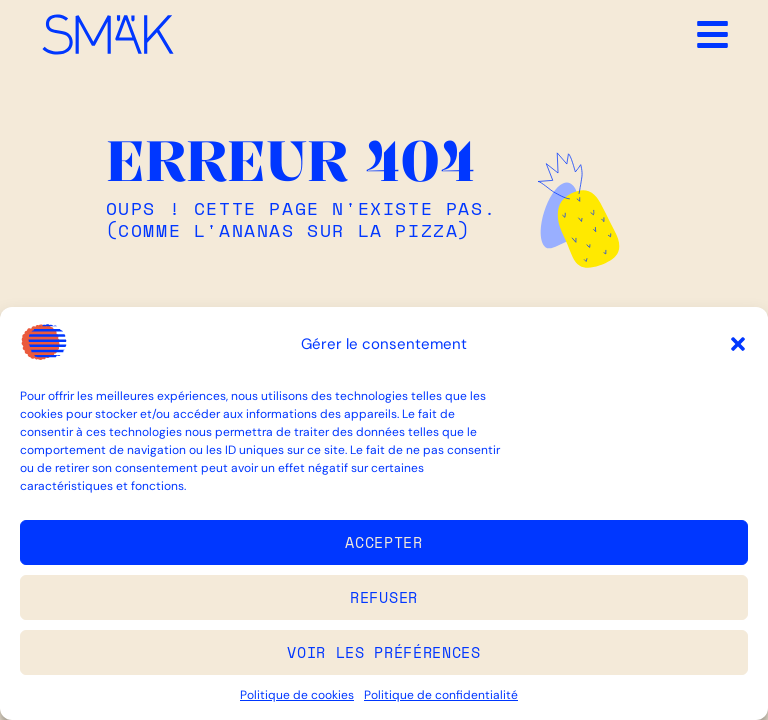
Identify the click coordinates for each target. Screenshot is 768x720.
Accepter (383, 542)
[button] (738, 344)
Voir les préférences (384, 652)
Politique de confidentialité (441, 695)
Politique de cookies (297, 695)
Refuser (384, 597)
